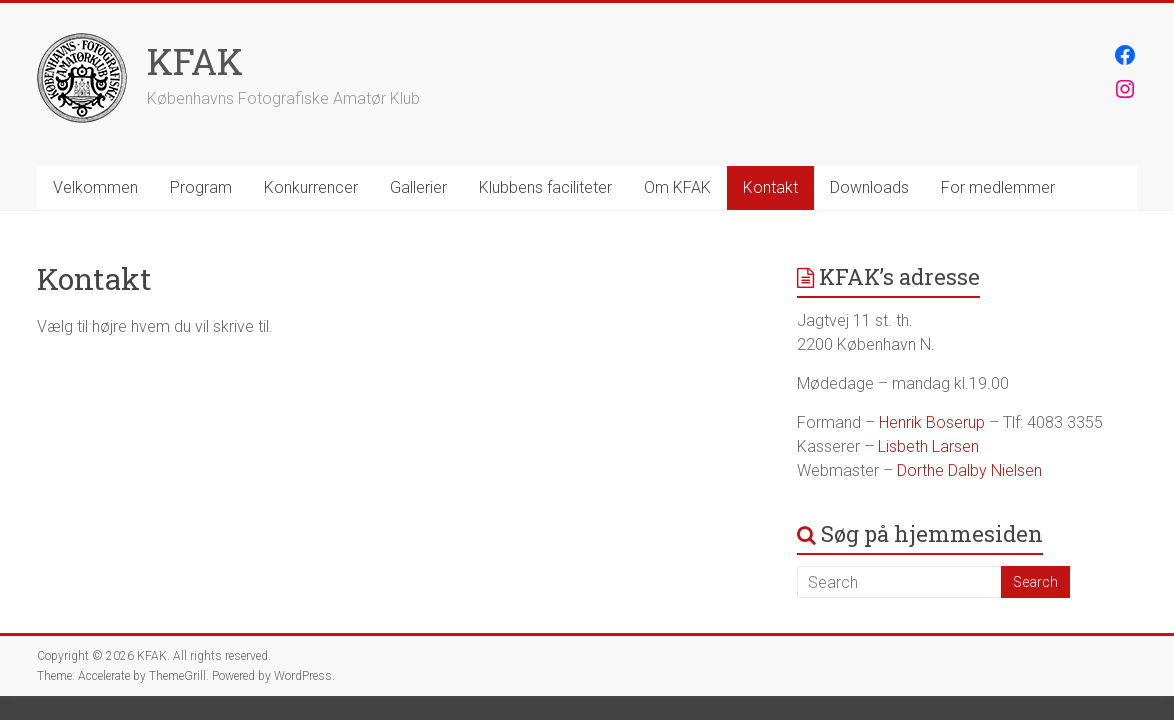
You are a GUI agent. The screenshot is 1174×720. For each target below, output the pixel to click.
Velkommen (95, 187)
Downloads (869, 187)
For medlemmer (998, 187)
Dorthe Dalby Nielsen (969, 470)
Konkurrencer (311, 187)
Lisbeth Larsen (928, 446)
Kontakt (770, 187)
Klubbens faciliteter (545, 187)
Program (201, 187)
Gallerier (418, 187)
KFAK (195, 61)
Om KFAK (677, 187)
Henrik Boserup (932, 422)
